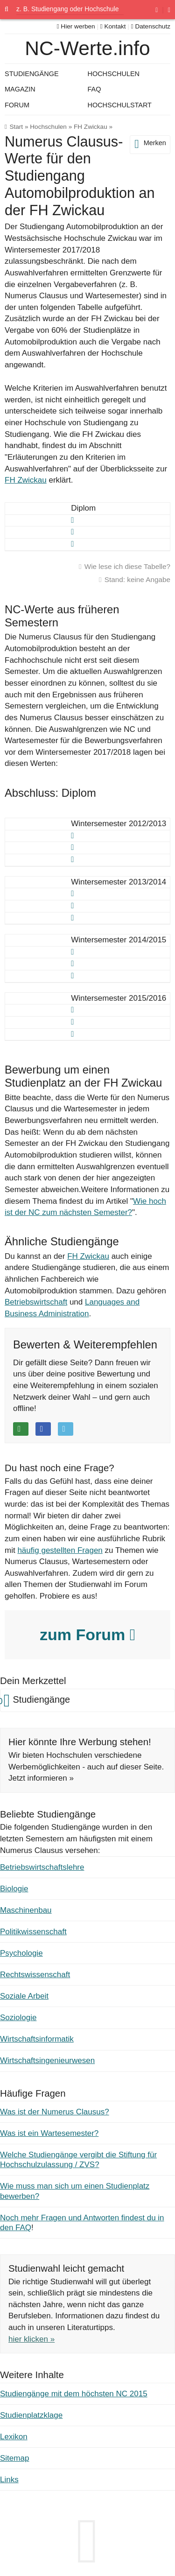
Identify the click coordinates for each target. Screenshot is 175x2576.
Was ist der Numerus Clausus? (54, 2111)
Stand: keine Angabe (137, 579)
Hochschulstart (120, 105)
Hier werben (76, 26)
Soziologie (18, 2017)
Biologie (14, 1888)
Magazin (20, 89)
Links (9, 2479)
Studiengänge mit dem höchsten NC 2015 (73, 2393)
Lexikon (14, 2436)
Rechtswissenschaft (35, 1974)
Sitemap (14, 2458)
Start (16, 126)
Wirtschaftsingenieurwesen (47, 2060)
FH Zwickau (90, 126)
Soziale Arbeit (24, 1996)
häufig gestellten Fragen (59, 1550)
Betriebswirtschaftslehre (42, 1867)
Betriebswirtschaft (36, 1302)
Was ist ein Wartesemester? (49, 2133)
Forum (17, 105)
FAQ (94, 89)
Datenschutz (150, 26)
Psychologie (21, 1953)
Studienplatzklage (31, 2415)
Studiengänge (32, 73)
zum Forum (87, 1634)
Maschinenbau (26, 1910)
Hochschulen (48, 126)
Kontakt (113, 26)
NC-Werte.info (87, 48)
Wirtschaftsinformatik (37, 2039)
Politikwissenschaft (33, 1931)
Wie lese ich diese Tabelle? (127, 566)
